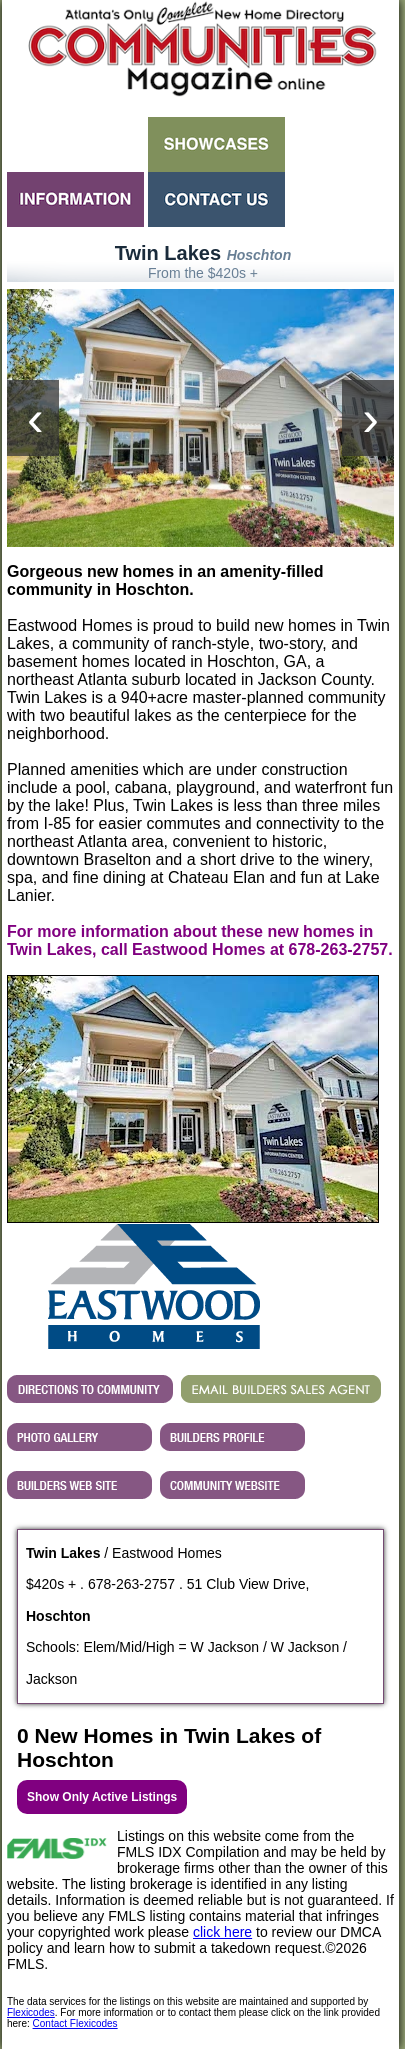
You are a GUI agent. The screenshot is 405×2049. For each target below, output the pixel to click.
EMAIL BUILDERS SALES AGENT (281, 1389)
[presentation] (33, 418)
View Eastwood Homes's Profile (232, 1437)
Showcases (216, 144)
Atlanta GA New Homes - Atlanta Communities (200, 55)
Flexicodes (31, 2012)
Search (75, 144)
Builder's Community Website (232, 1485)
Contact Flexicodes (75, 2023)
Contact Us (216, 199)
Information (75, 199)
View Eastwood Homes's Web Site (79, 1485)
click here (222, 1932)
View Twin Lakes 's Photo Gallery (79, 1437)
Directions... (90, 1389)
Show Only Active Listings (102, 1797)
